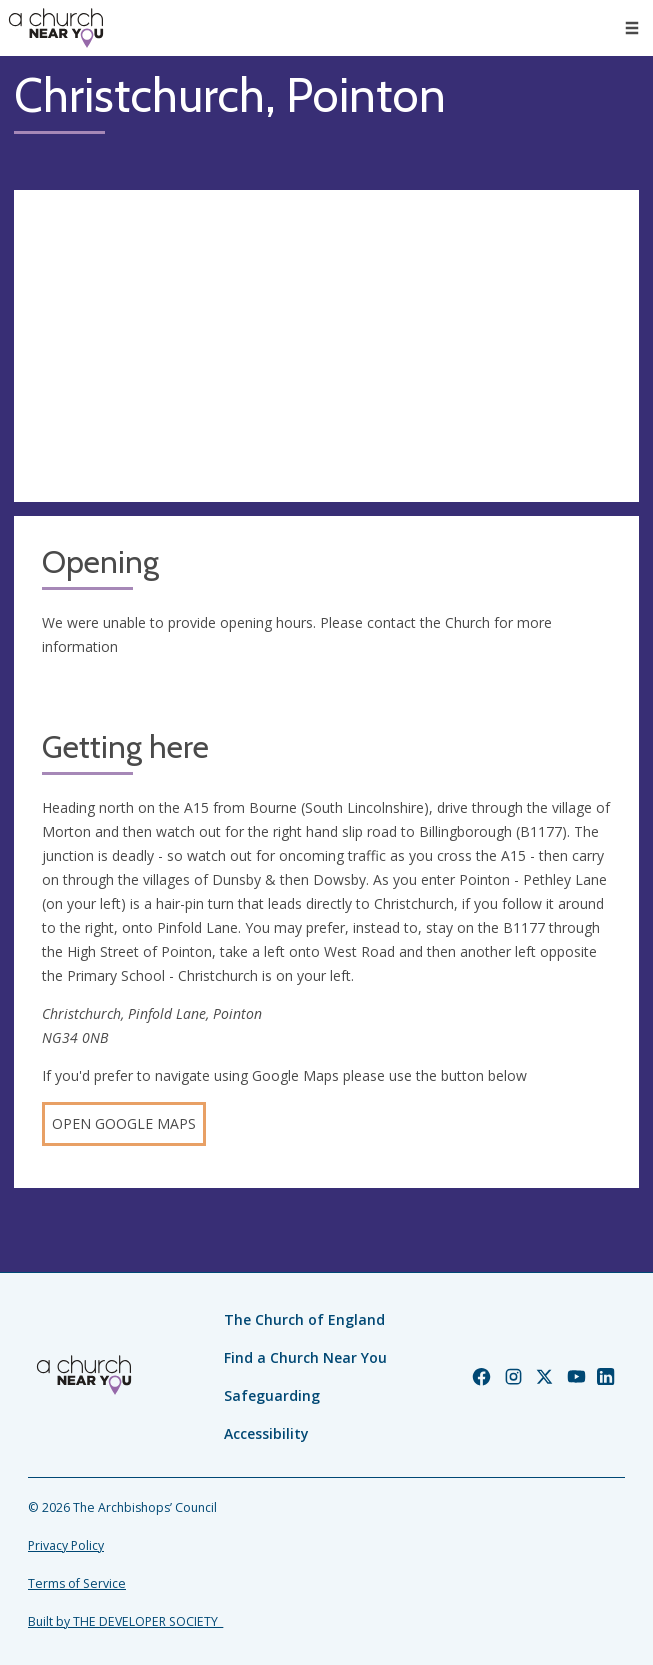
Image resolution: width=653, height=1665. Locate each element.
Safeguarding (272, 1395)
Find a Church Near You (305, 1357)
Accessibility (266, 1433)
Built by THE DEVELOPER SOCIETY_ (125, 1621)
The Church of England (304, 1319)
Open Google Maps (124, 1123)
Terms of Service (77, 1583)
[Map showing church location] (326, 346)
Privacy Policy (66, 1545)
